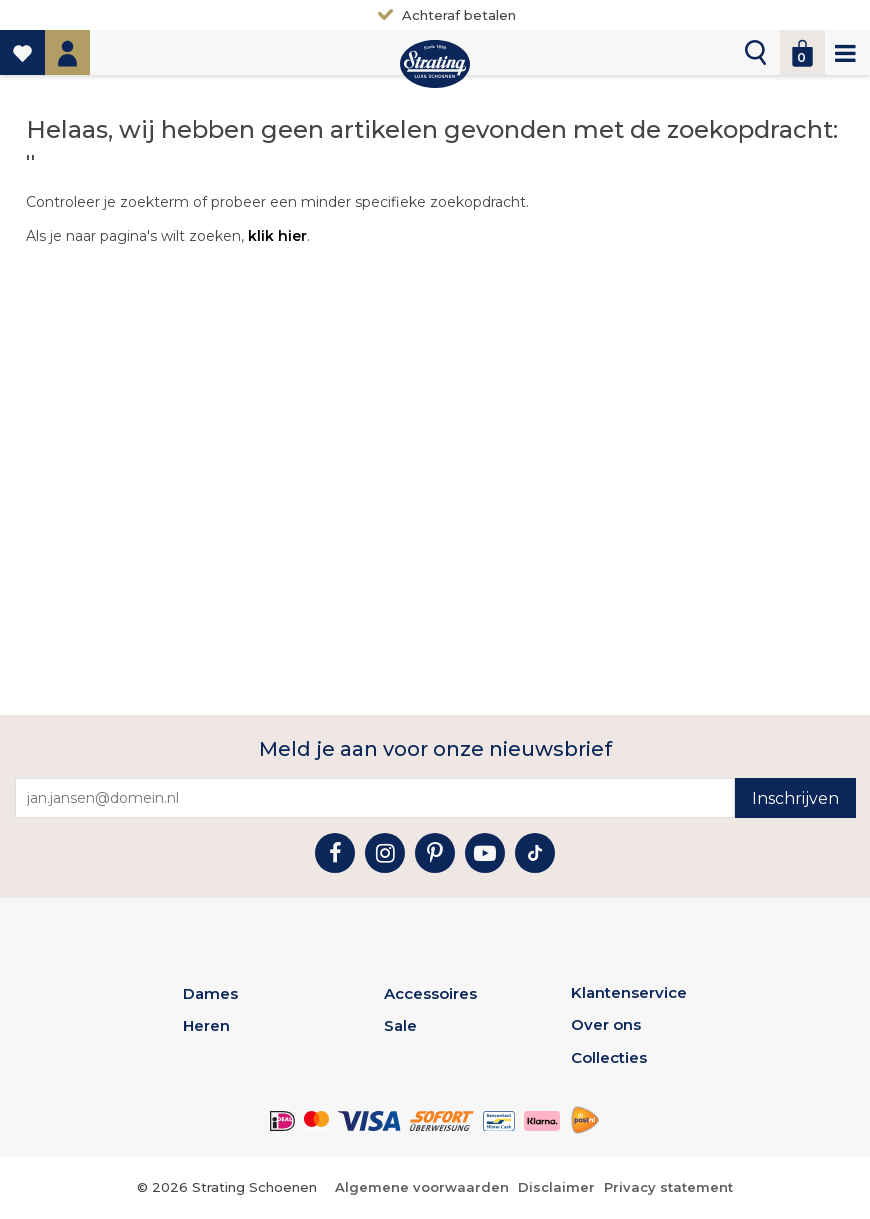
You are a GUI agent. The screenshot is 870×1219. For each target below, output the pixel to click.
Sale (400, 1025)
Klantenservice (629, 992)
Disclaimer (556, 1187)
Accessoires (430, 993)
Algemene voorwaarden (422, 1187)
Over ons (606, 1024)
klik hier (277, 236)
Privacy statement (668, 1187)
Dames (210, 993)
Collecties (609, 1057)
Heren (206, 1025)
